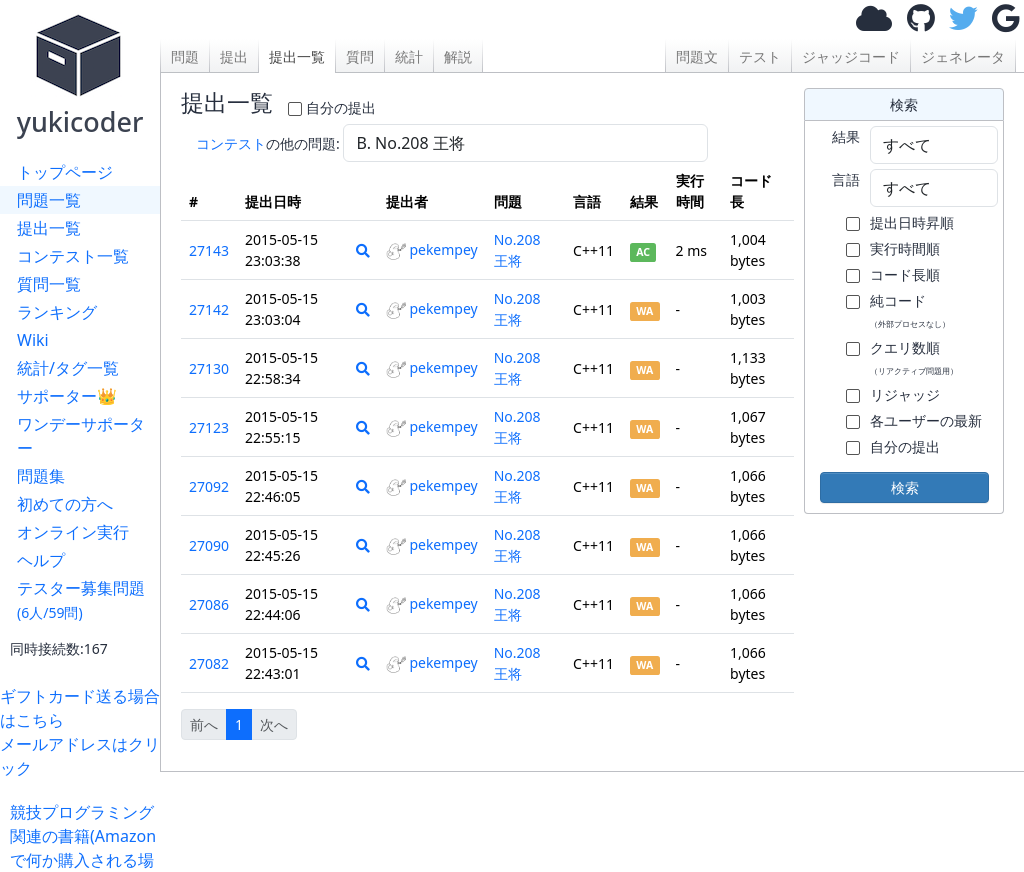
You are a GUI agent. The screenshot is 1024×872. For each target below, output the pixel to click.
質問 (360, 56)
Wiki (33, 340)
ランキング (57, 312)
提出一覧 (49, 228)
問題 (185, 56)
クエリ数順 (914, 357)
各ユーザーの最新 (926, 420)
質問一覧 (49, 284)
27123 (209, 427)
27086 (209, 604)
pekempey (431, 249)
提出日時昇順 (912, 222)
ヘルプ (41, 560)
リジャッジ (905, 394)
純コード (910, 310)
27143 (209, 250)
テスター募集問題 (81, 599)
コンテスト (231, 143)
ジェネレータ (963, 56)
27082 (209, 663)
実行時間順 (905, 248)
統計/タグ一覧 (68, 368)
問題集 (41, 476)
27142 (209, 309)
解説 (458, 56)
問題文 (697, 56)
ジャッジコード (851, 56)
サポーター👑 (67, 396)
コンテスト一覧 (73, 256)
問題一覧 (49, 200)
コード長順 (905, 274)
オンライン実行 (73, 532)
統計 (409, 56)
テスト (760, 56)
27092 (209, 486)
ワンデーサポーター (81, 436)
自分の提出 (341, 107)
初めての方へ (65, 504)
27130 (209, 368)
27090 (209, 545)
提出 (234, 56)
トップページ (65, 172)
